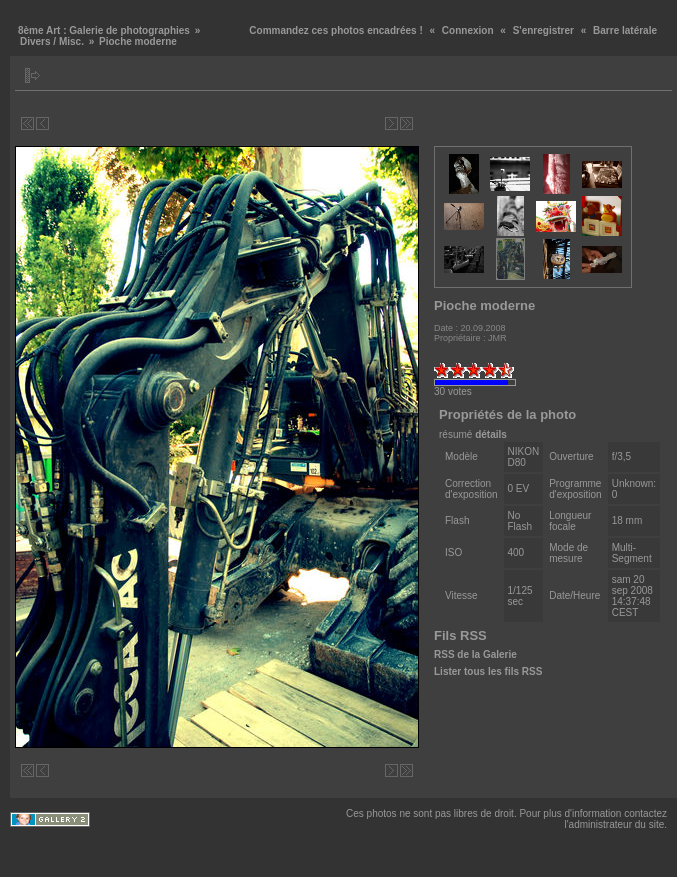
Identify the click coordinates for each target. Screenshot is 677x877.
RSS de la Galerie (475, 654)
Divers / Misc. (52, 41)
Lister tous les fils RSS (488, 671)
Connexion (468, 30)
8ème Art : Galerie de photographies (104, 30)
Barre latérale (625, 30)
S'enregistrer (543, 30)
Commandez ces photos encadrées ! (335, 30)
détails (491, 434)
